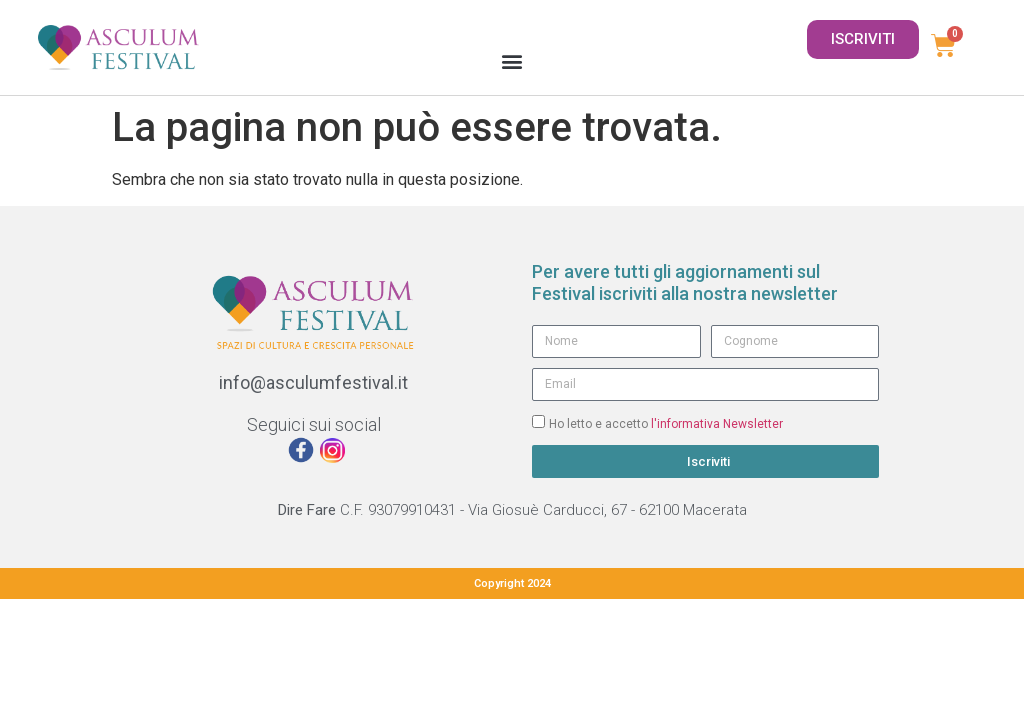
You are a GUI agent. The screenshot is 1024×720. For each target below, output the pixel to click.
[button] (511, 60)
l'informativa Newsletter (717, 423)
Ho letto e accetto (666, 423)
